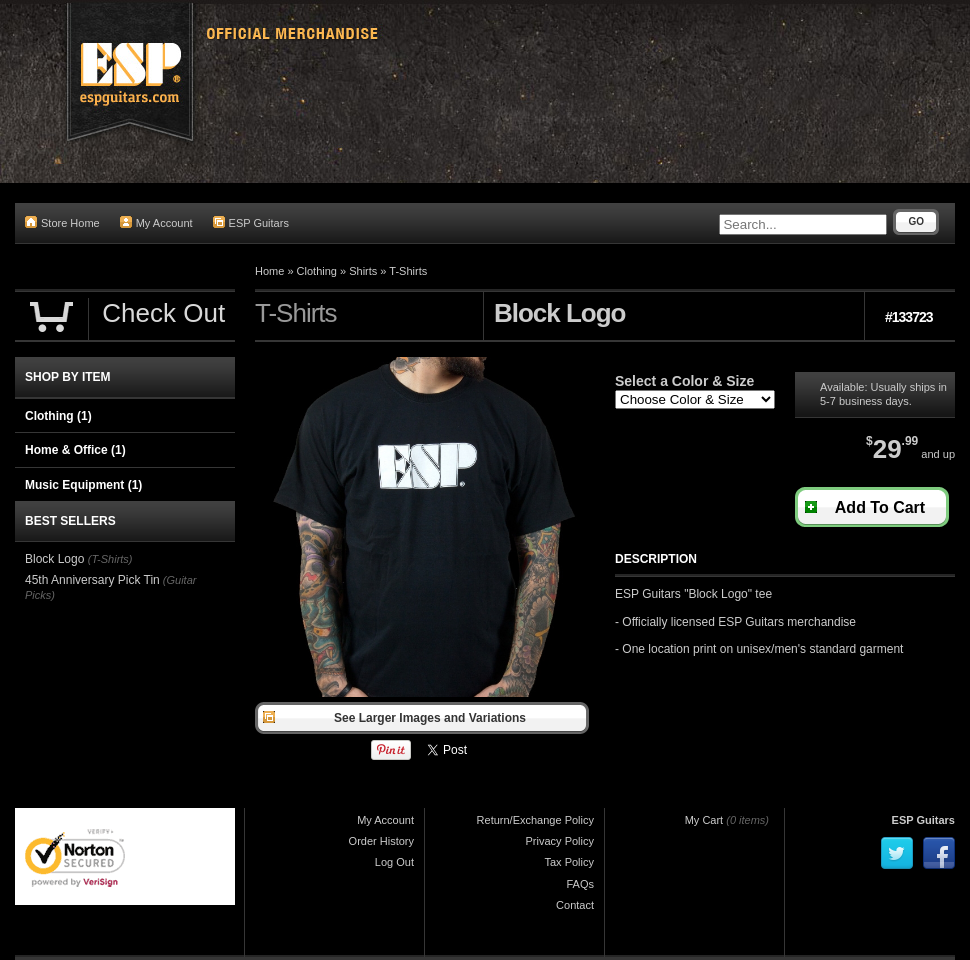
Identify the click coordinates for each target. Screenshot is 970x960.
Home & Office (75, 450)
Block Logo (56, 559)
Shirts (363, 271)
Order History (381, 841)
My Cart (704, 820)
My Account (156, 222)
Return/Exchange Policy (535, 820)
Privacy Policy (560, 841)
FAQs (580, 884)
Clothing (317, 271)
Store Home (62, 222)
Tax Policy (569, 862)
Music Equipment (83, 485)
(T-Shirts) (110, 559)
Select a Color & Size (684, 381)
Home (269, 271)
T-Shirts (408, 271)
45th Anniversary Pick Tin (92, 580)
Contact (575, 905)
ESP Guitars (251, 222)
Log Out (394, 862)
